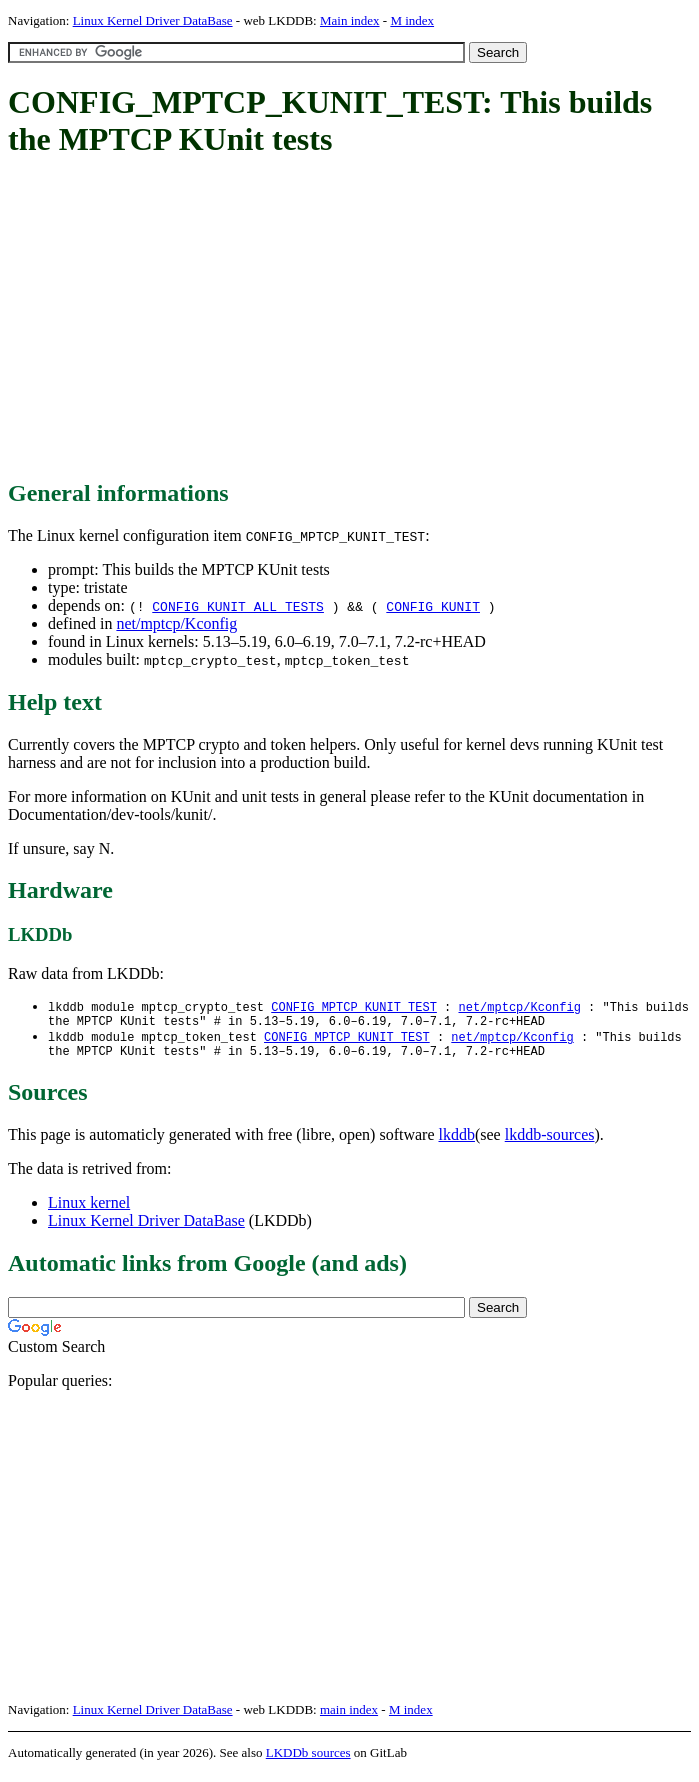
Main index (350, 20)
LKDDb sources (308, 1760)
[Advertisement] (353, 320)
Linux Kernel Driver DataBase (153, 20)
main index (349, 1717)
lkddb (457, 1142)
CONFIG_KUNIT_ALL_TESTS (238, 606)
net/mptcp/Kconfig (176, 623)
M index (412, 20)
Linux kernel (89, 1210)
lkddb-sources (550, 1142)
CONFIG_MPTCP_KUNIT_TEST (354, 1007)
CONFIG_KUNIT (433, 606)
